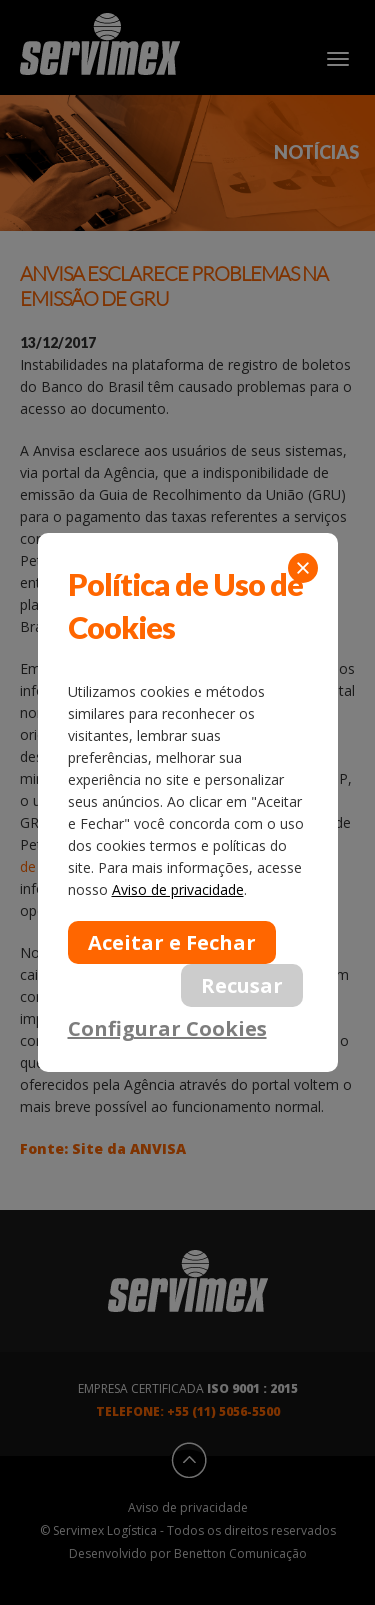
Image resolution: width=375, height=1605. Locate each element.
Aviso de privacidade (178, 889)
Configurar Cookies (167, 1027)
